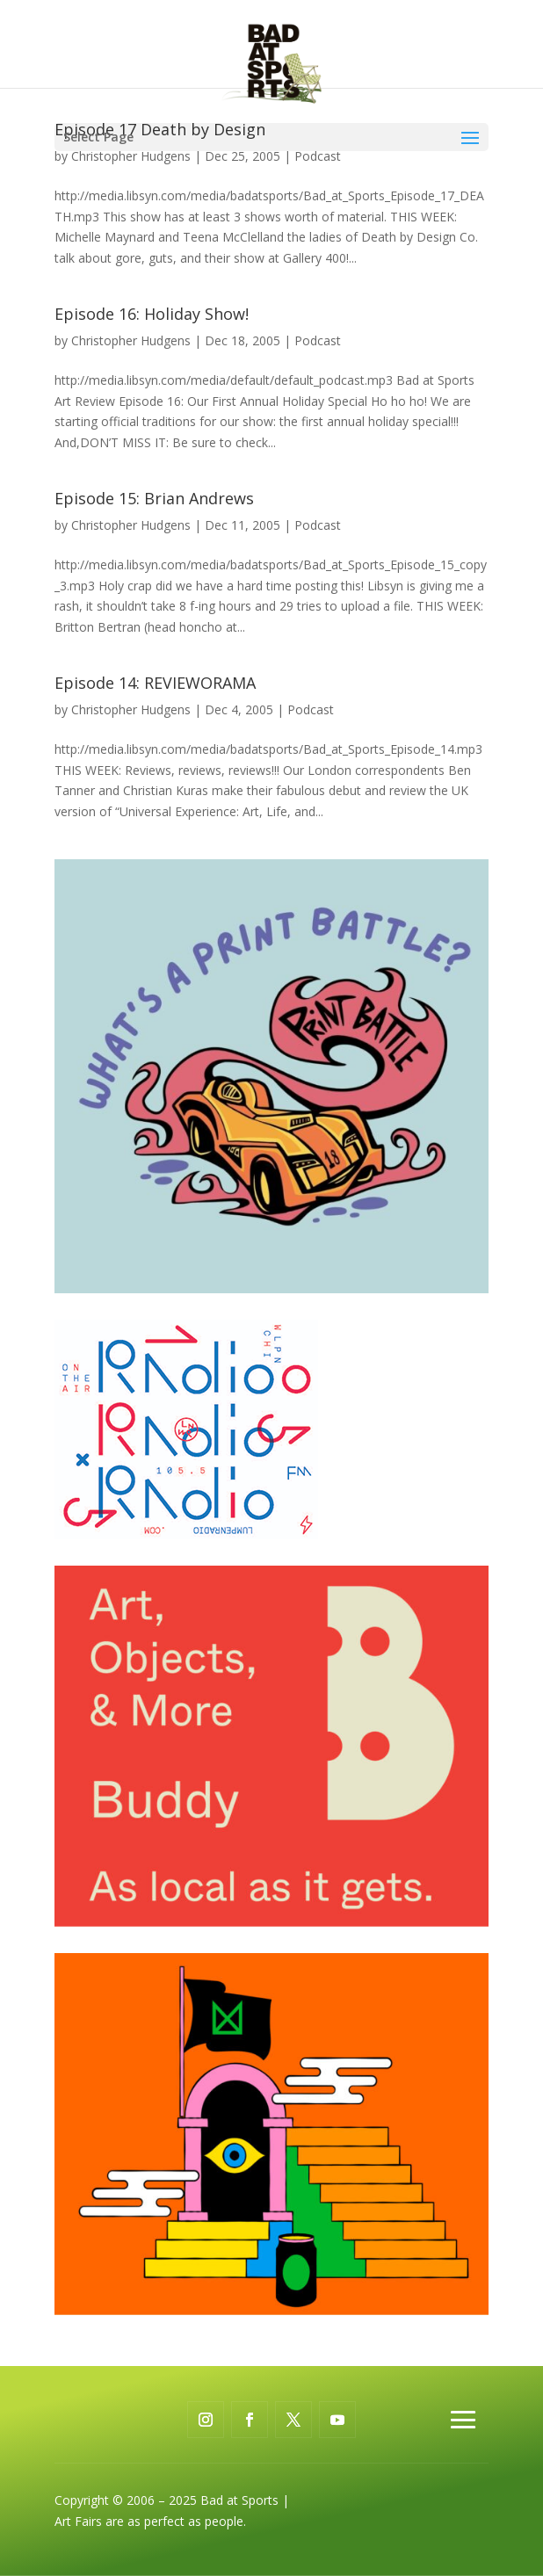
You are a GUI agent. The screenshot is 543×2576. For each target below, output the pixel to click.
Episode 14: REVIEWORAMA (155, 682)
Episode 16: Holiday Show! (151, 313)
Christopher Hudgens (131, 156)
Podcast (317, 156)
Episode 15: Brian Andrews (154, 498)
